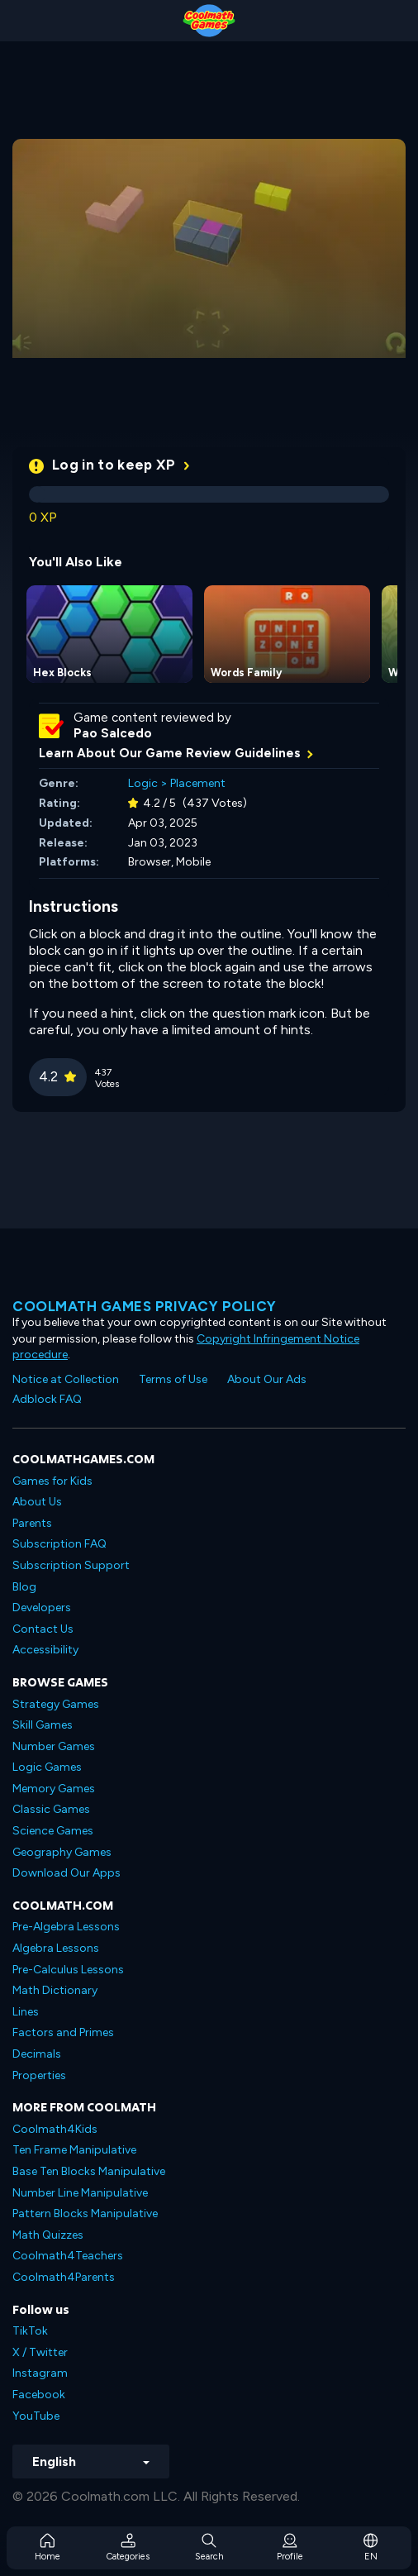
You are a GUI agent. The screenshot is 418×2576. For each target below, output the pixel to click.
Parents (32, 1523)
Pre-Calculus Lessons (68, 1970)
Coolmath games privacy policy (144, 1306)
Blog (24, 1587)
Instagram (40, 2373)
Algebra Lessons (55, 1948)
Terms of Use (173, 1379)
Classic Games (51, 1809)
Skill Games (42, 1725)
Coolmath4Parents (63, 2277)
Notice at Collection (65, 1379)
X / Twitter (40, 2352)
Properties (39, 2075)
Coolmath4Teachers (67, 2256)
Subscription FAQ (59, 1544)
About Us (37, 1502)
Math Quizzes (47, 2235)
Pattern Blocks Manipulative (85, 2213)
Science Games (52, 1831)
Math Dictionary (54, 1990)
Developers (41, 1607)
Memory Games (53, 1789)
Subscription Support (71, 1565)
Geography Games (62, 1852)
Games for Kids (52, 1481)
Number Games (53, 1746)
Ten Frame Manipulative (74, 2150)
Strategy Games (55, 1704)
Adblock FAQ (47, 1399)
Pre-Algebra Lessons (66, 1927)
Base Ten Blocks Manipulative (88, 2171)
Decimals (36, 2054)
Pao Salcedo (113, 733)
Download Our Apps (66, 1873)
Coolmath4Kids (54, 2129)
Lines (25, 2012)
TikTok (30, 2331)
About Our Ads (266, 1379)
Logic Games (47, 1767)
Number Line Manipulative (80, 2193)
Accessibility (45, 1650)
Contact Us (43, 1629)
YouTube (35, 2416)
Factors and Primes (63, 2032)
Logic (143, 783)
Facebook (38, 2395)
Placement (198, 783)
